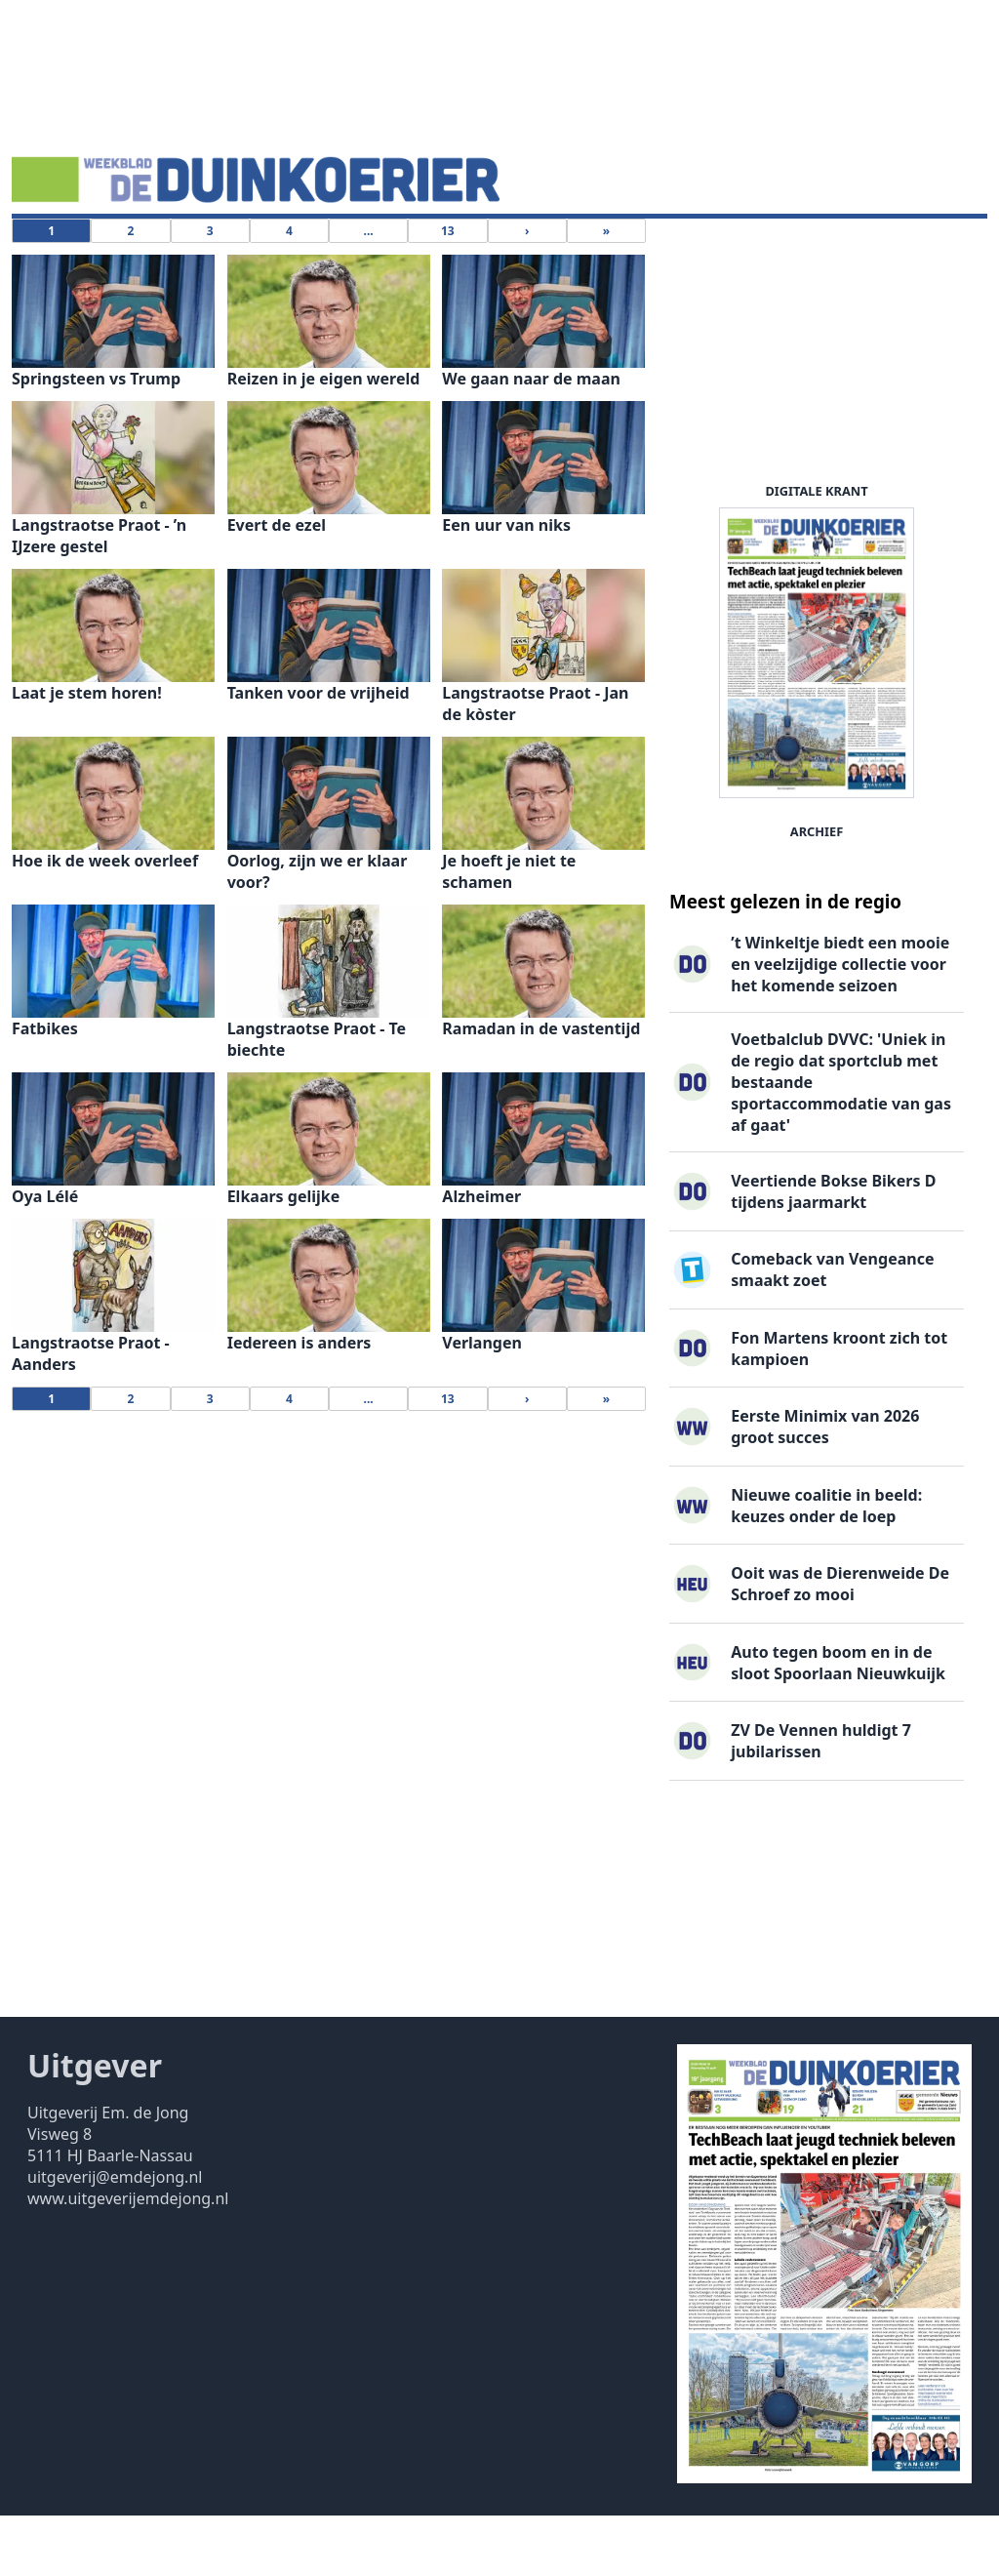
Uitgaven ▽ (499, 249)
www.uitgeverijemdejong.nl (127, 2259)
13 (448, 291)
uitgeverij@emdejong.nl (114, 2237)
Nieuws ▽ (59, 249)
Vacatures (248, 249)
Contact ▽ (600, 249)
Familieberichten (370, 249)
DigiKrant (153, 249)
